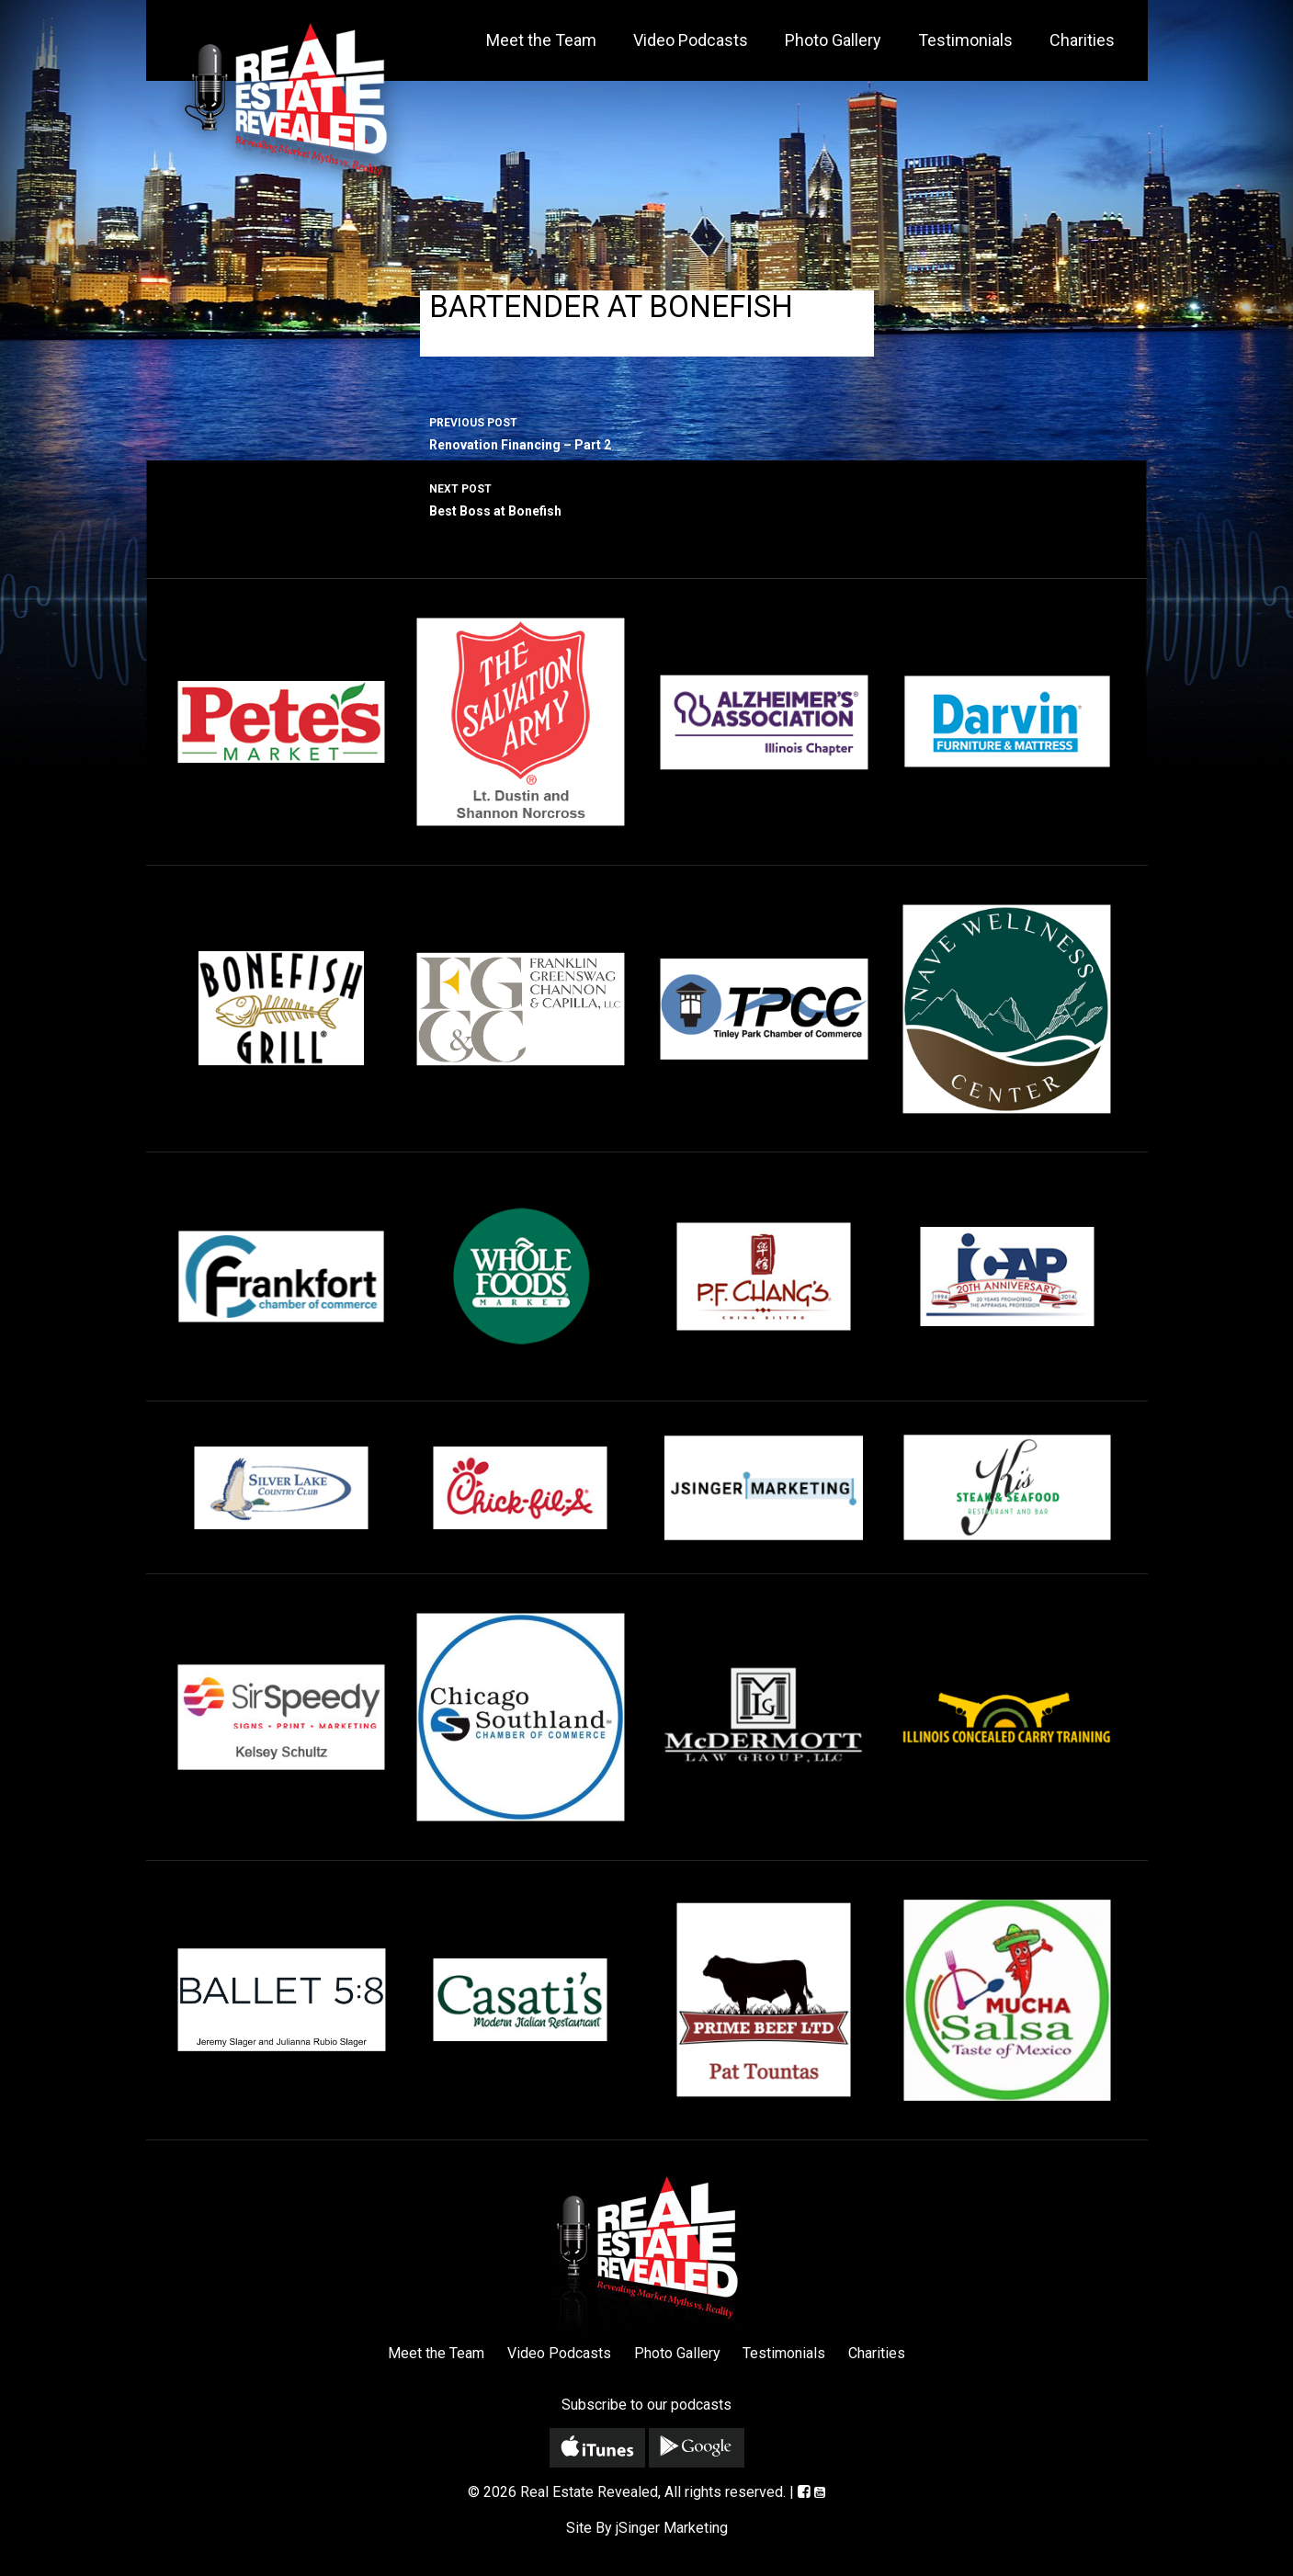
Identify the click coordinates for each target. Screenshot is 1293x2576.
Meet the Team (541, 40)
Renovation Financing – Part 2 (647, 432)
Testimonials (965, 40)
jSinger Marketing (672, 2527)
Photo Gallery (833, 40)
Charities (1082, 40)
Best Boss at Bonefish (647, 498)
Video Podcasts (690, 40)
